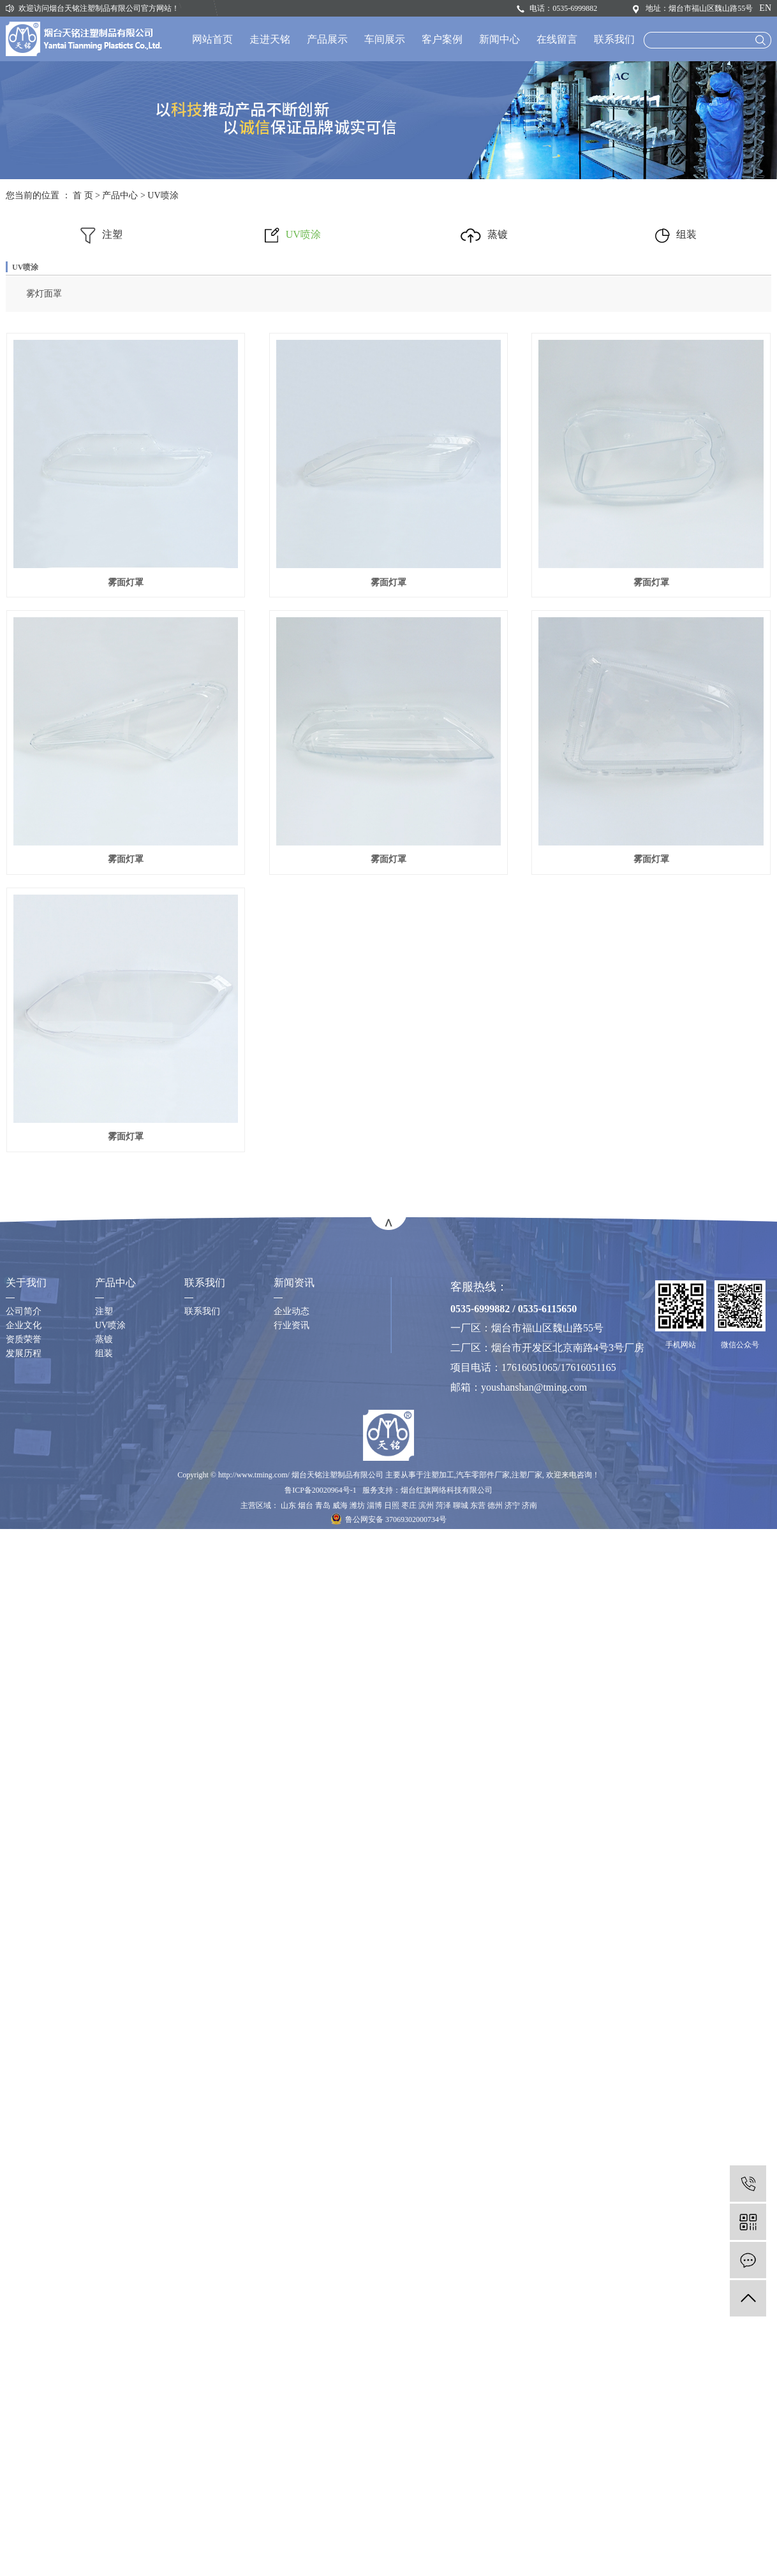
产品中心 (120, 195)
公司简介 (23, 1588)
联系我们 (614, 39)
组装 (676, 234)
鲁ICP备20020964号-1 (321, 1767)
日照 (391, 1782)
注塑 (101, 234)
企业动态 (291, 1588)
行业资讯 (291, 1602)
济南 (529, 1782)
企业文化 (23, 1602)
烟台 (305, 1782)
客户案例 (442, 39)
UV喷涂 (162, 195)
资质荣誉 (23, 1616)
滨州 (426, 1782)
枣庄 (409, 1782)
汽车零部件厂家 (483, 1752)
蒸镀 (484, 234)
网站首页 (212, 39)
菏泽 (443, 1782)
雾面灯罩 (141, 582)
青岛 (322, 1782)
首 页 (83, 195)
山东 (288, 1782)
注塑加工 (439, 1752)
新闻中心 (499, 39)
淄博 (374, 1782)
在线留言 (556, 39)
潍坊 (357, 1782)
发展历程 (23, 1631)
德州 (495, 1782)
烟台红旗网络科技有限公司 (446, 1767)
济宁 (512, 1782)
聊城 (460, 1782)
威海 (340, 1782)
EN (765, 8)
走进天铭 (269, 39)
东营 (477, 1782)
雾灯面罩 (44, 293)
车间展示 (384, 39)
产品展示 (327, 39)
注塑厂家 (527, 1752)
